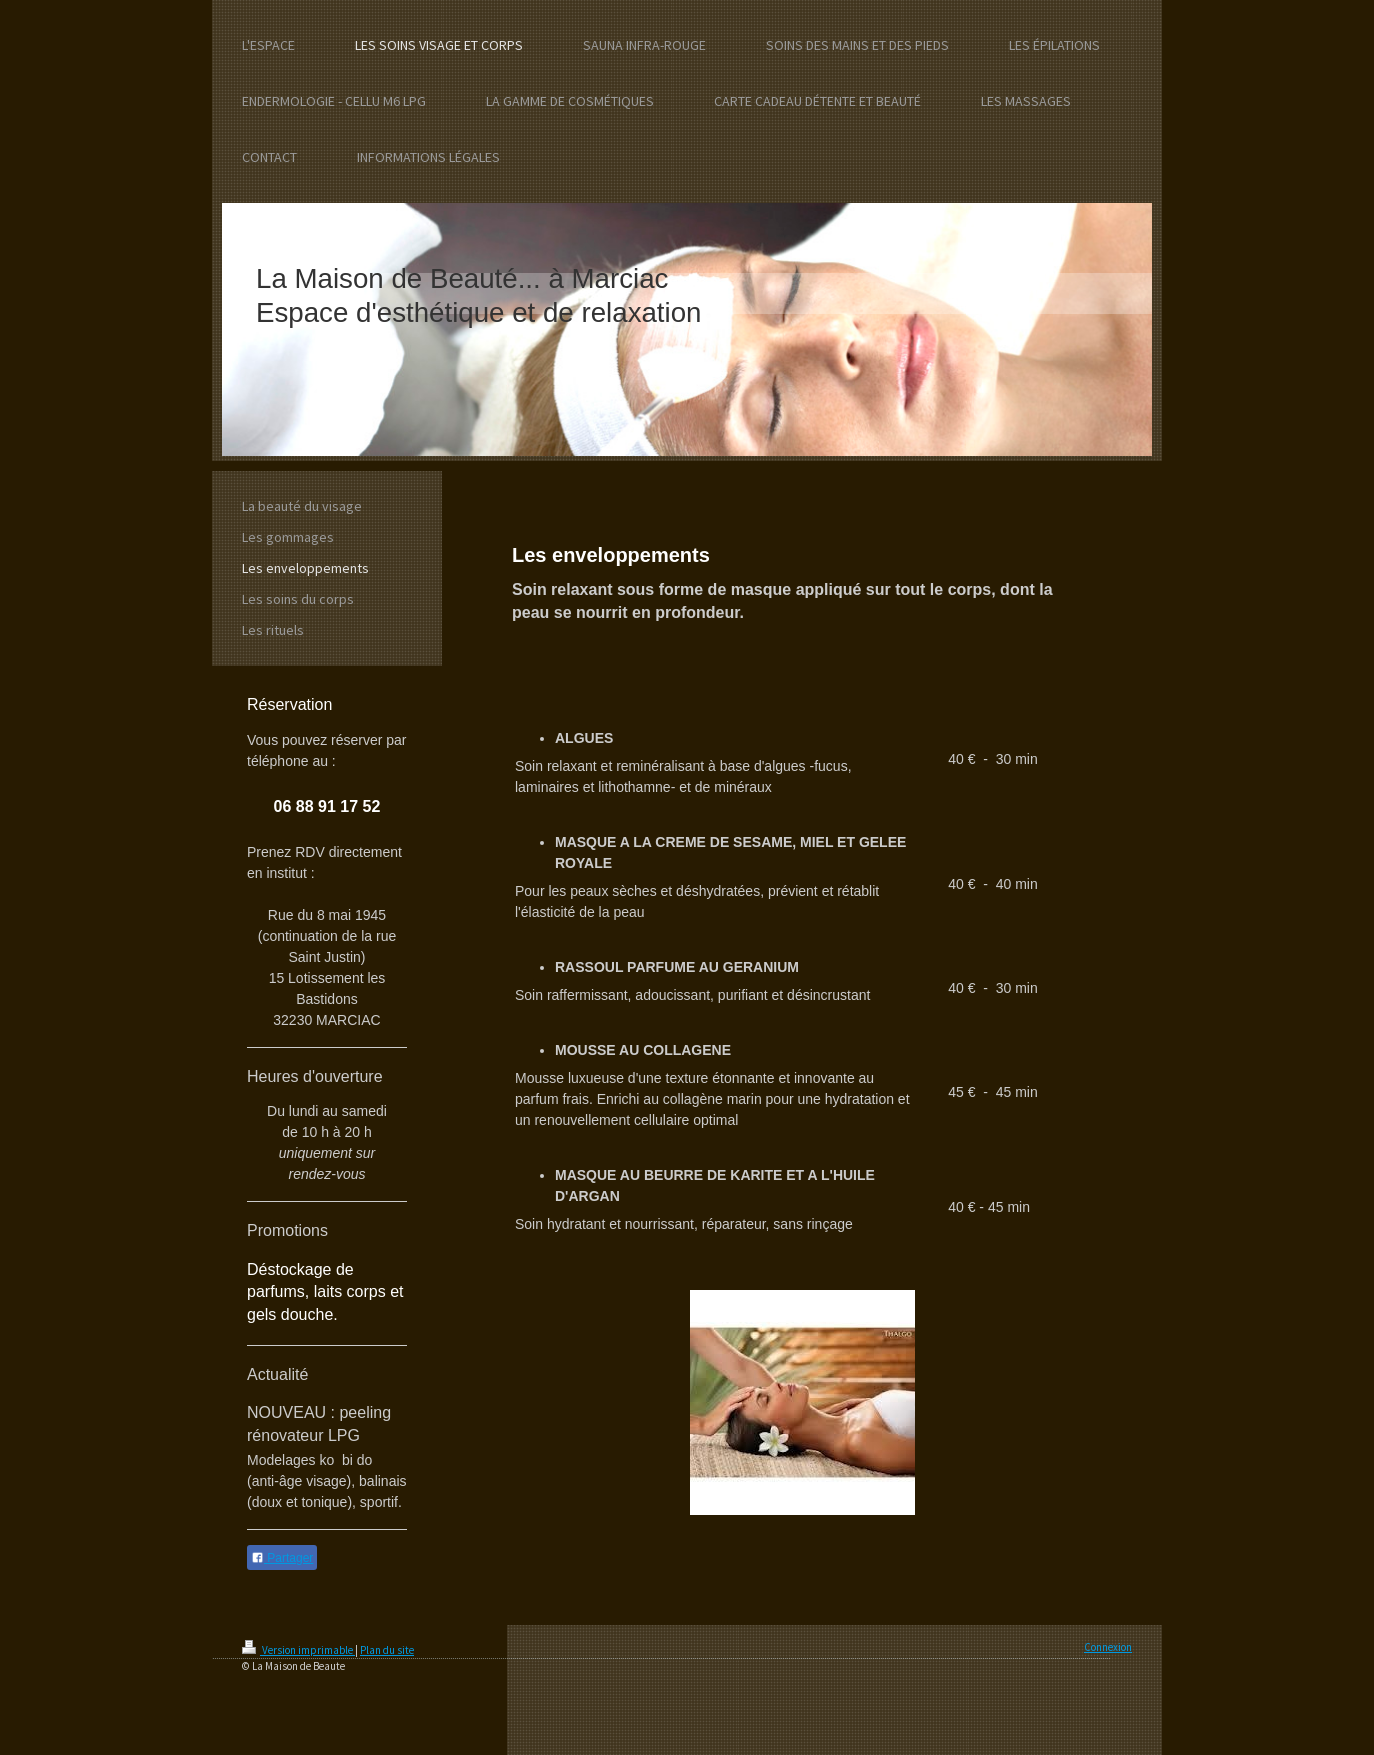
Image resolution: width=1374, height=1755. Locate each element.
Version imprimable (298, 1650)
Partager (282, 1558)
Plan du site (387, 1650)
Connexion (1108, 1647)
